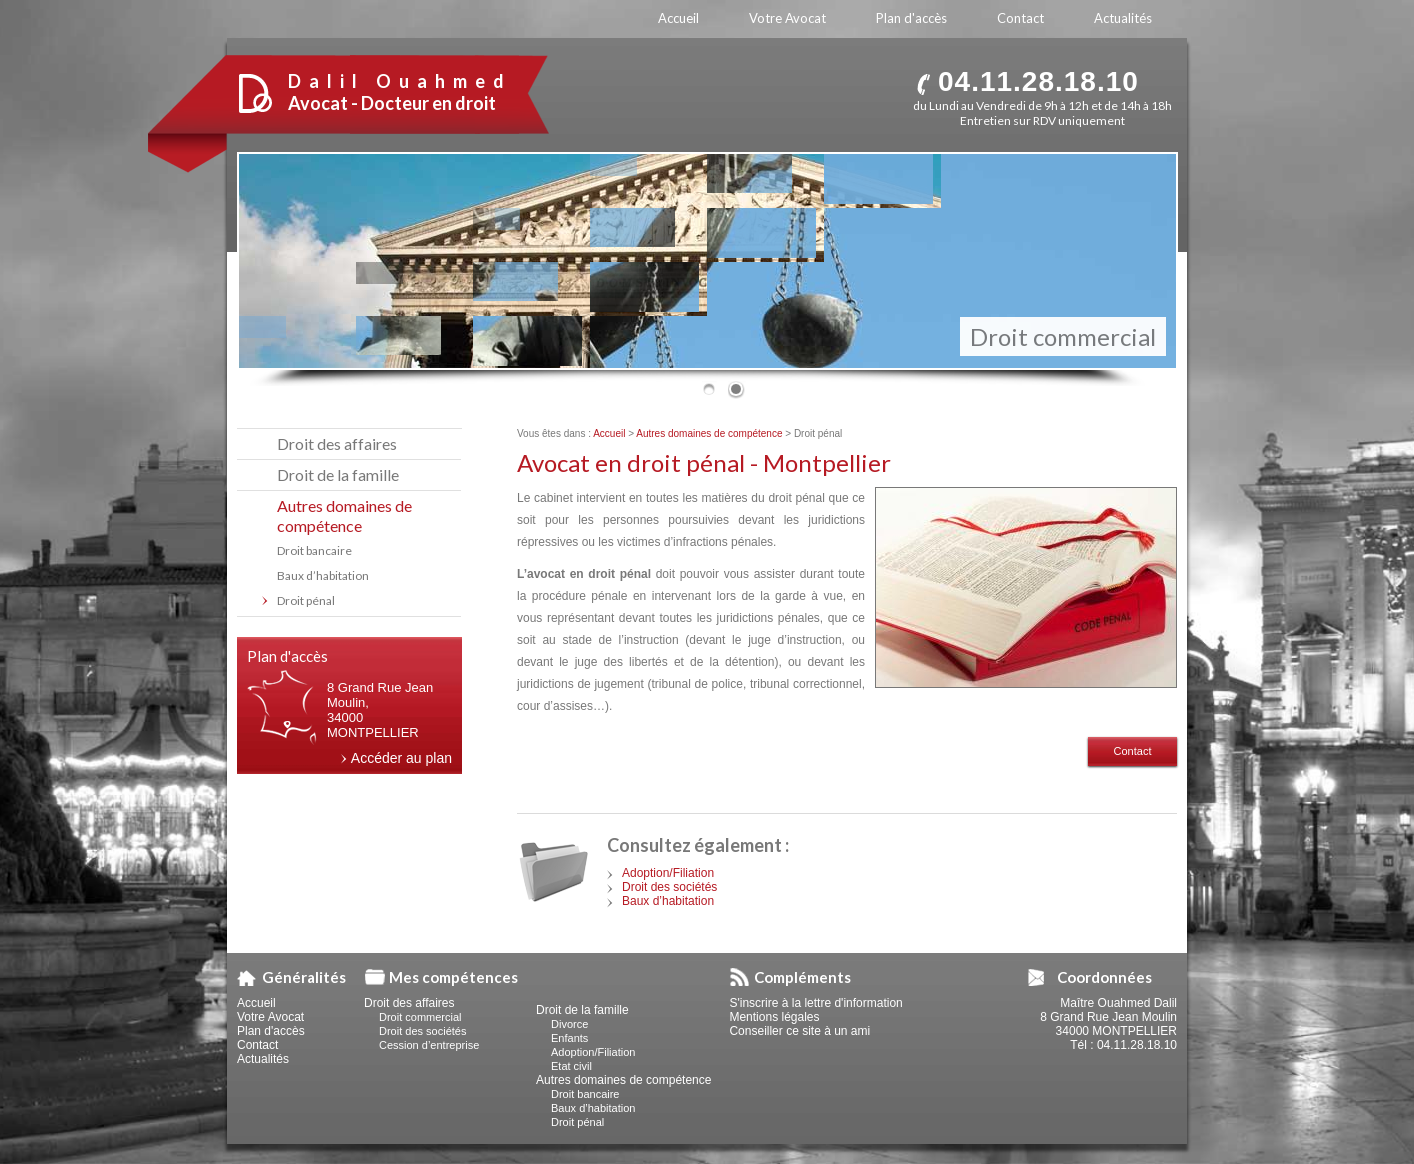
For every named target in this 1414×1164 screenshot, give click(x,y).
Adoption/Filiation (668, 873)
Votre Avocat (270, 1017)
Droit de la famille (338, 474)
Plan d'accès (271, 1031)
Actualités (263, 1059)
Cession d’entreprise (429, 1045)
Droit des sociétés (669, 887)
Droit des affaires (337, 443)
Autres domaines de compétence (709, 433)
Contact (1133, 751)
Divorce (569, 1024)
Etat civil (571, 1066)
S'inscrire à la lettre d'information (815, 1003)
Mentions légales (774, 1017)
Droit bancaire (314, 550)
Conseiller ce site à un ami (799, 1031)
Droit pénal (306, 600)
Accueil (609, 433)
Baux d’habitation (668, 901)
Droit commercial (1063, 336)
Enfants (569, 1038)
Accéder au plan (401, 758)
